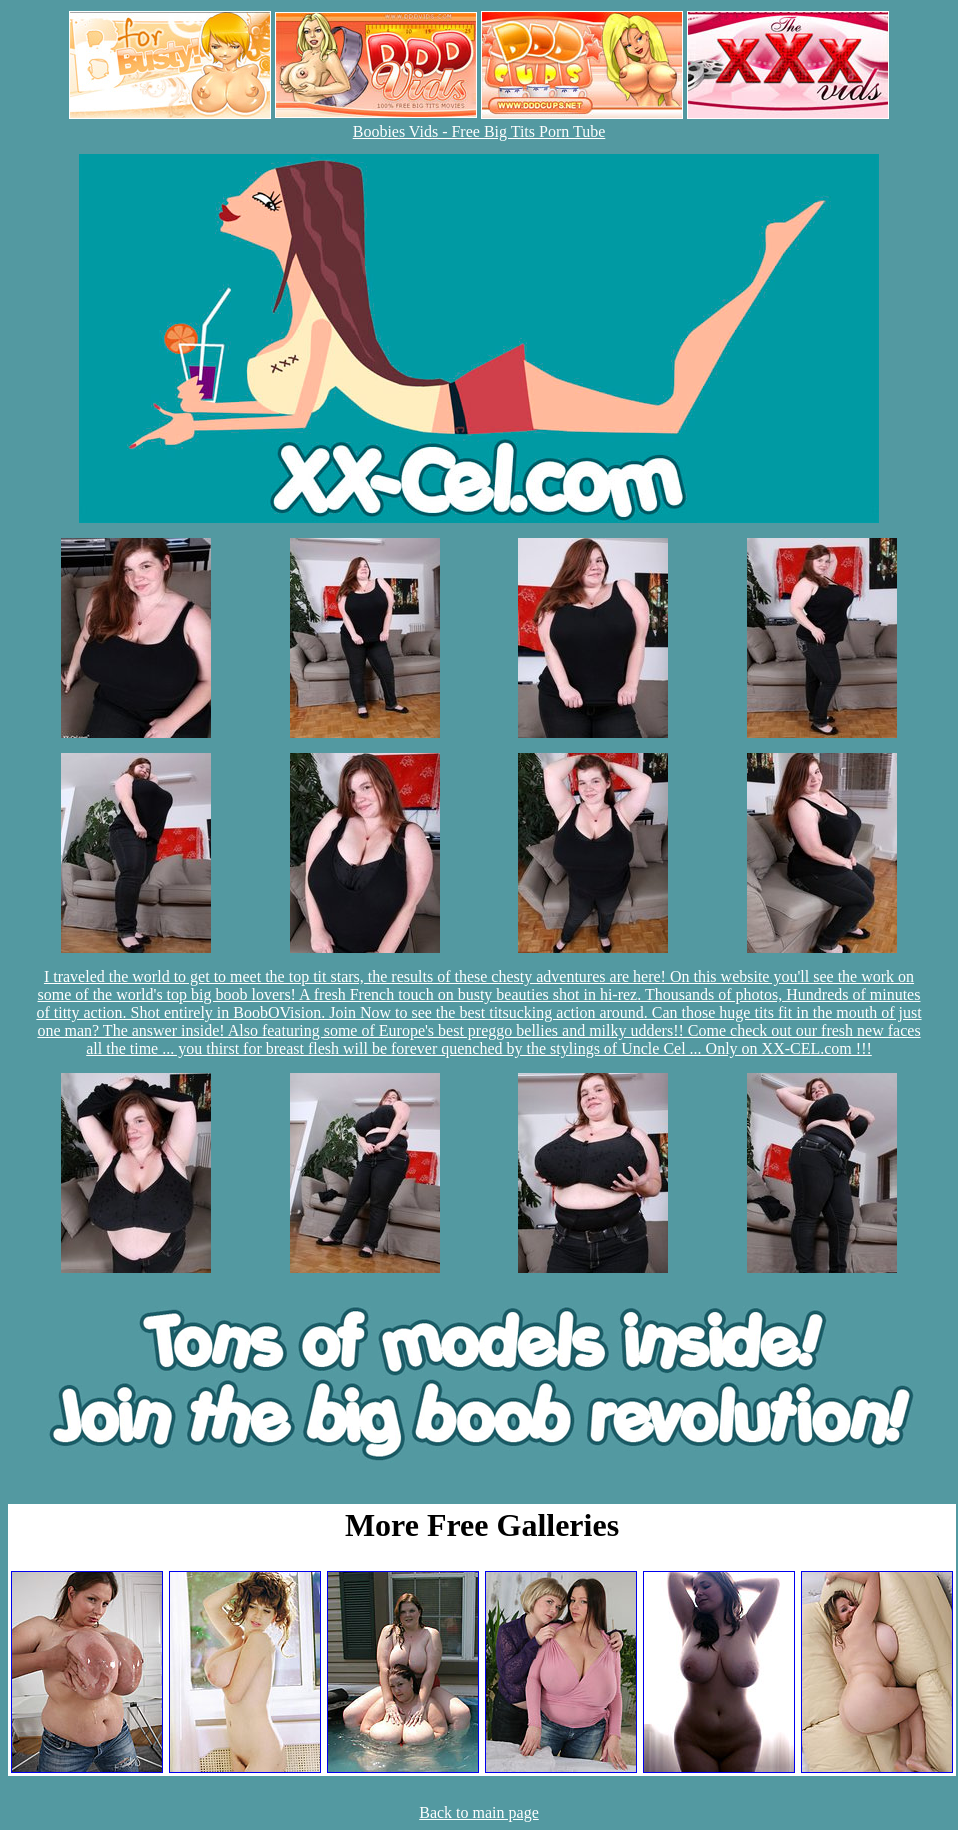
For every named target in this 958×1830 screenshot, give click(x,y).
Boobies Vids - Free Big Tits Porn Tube (479, 131)
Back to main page (479, 1812)
